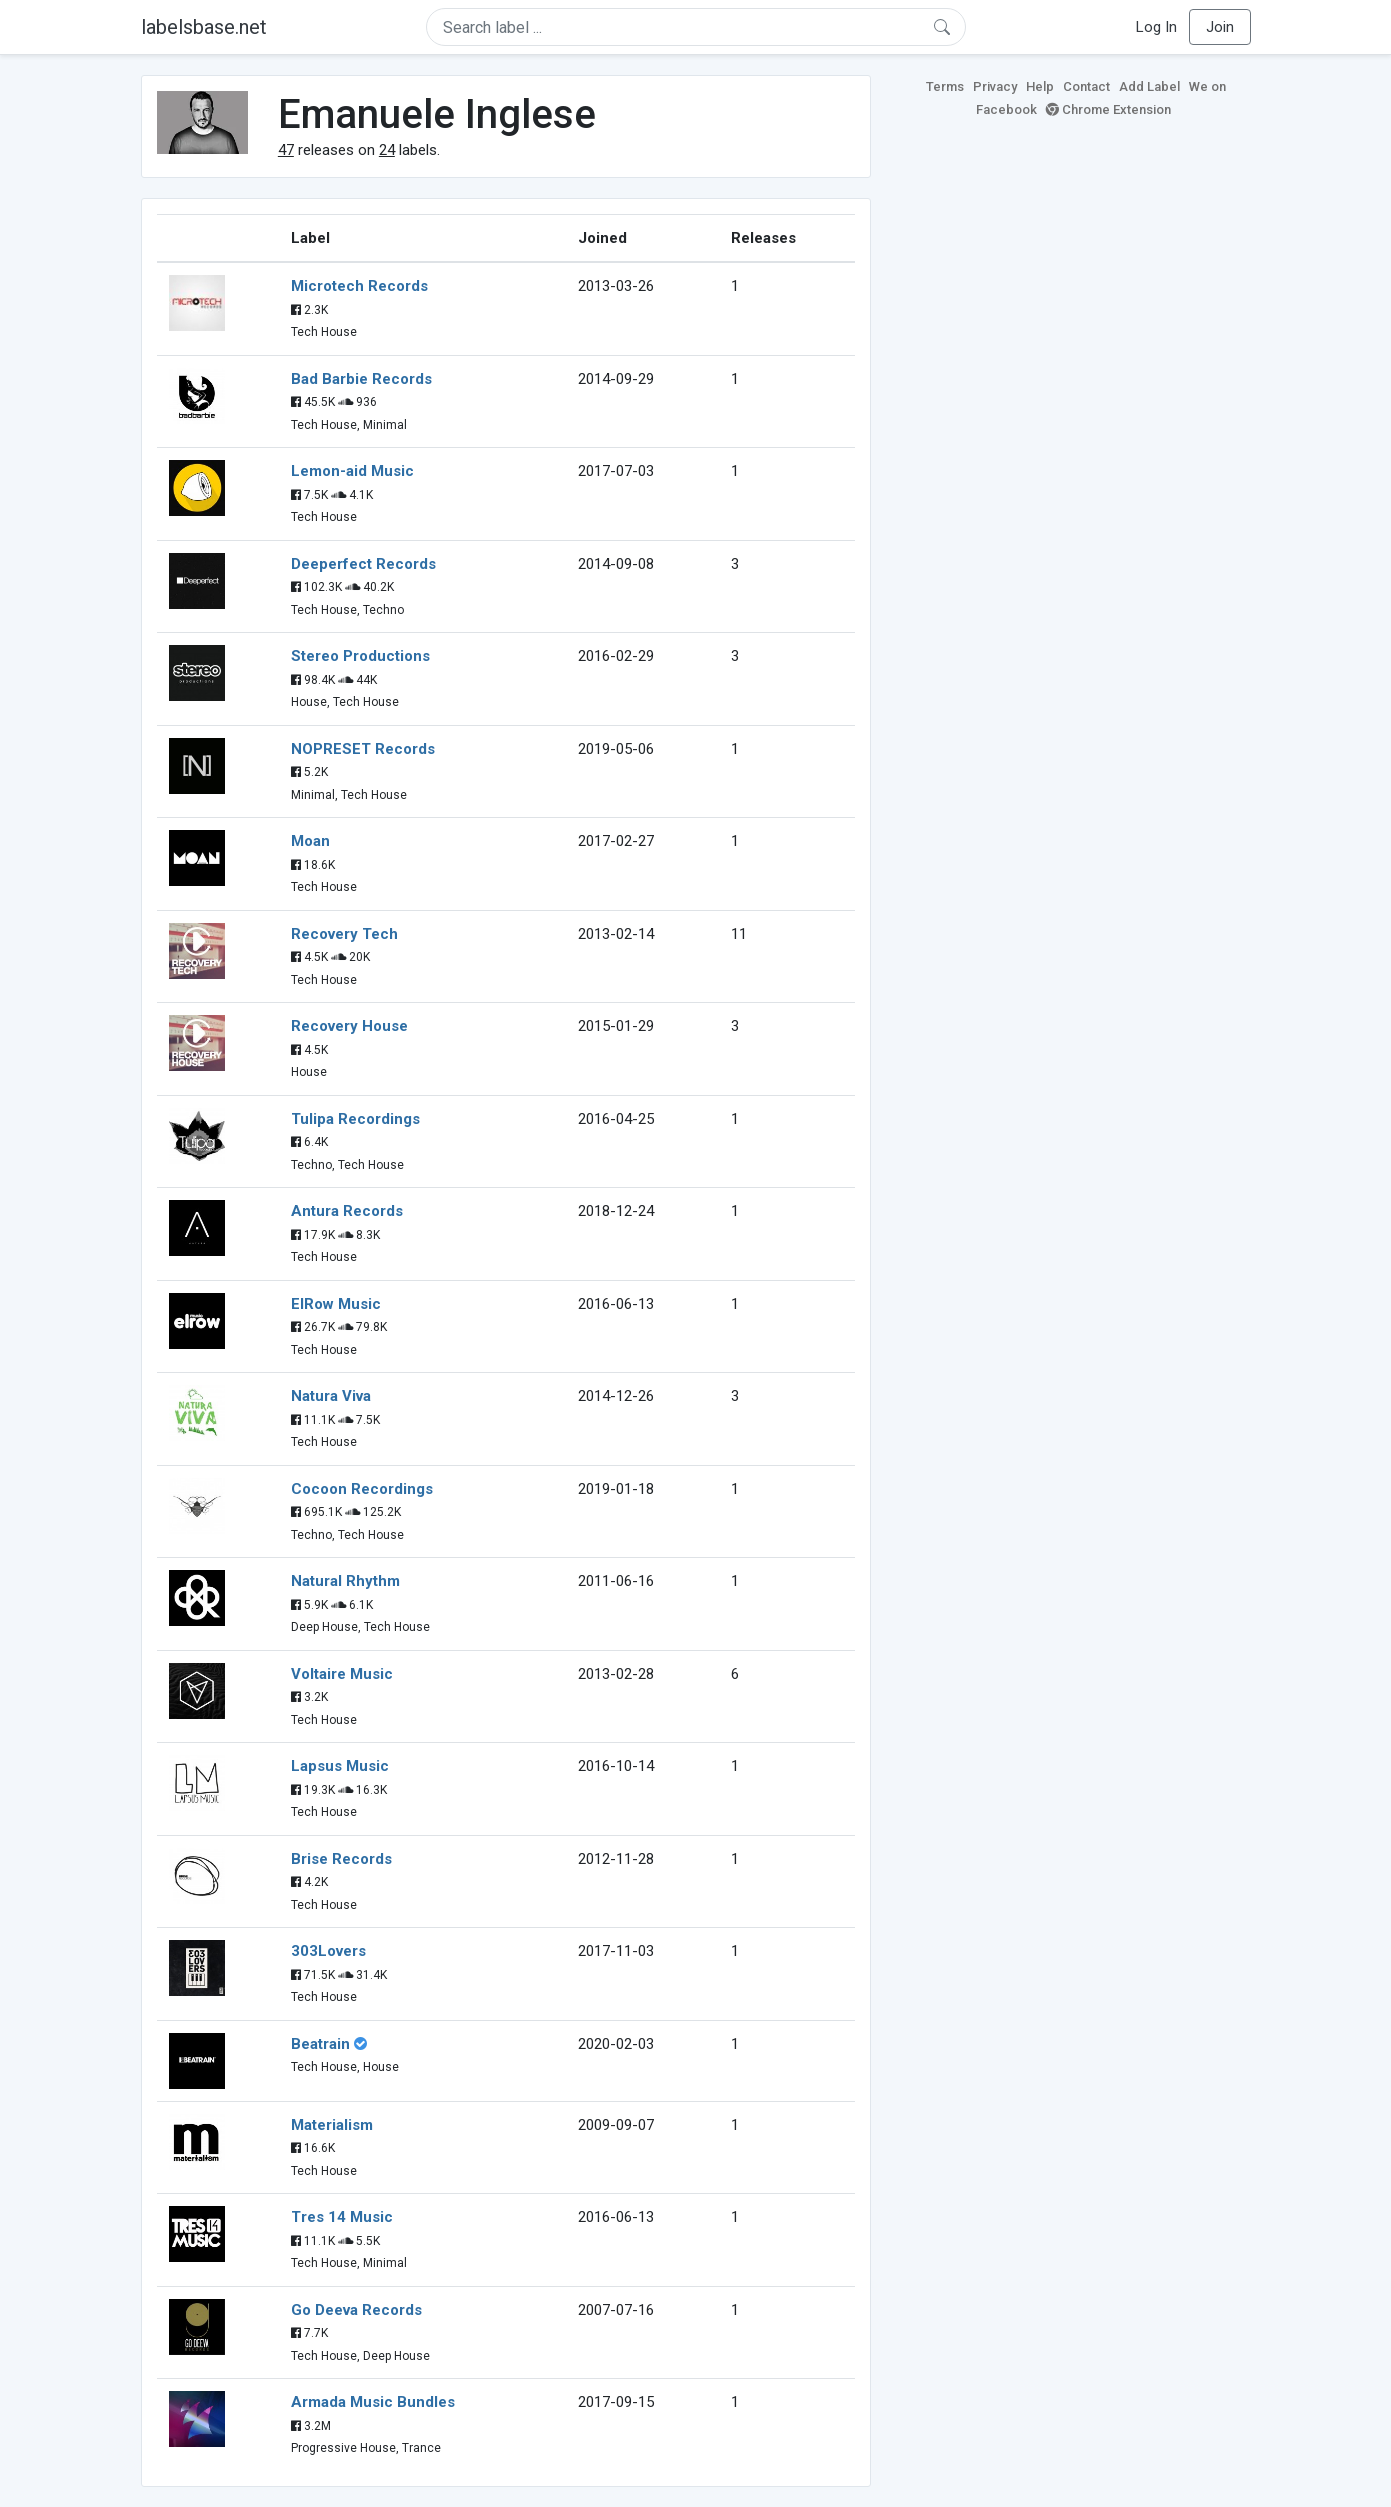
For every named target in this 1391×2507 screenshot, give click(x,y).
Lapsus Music (340, 1766)
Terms (945, 86)
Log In (1156, 27)
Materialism (332, 2125)
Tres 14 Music (342, 2217)
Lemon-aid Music (352, 471)
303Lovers (328, 1951)
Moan (310, 841)
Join (1220, 27)
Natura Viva (331, 1396)
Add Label (1149, 86)
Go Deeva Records (356, 2310)
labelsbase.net (204, 27)
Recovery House (349, 1026)
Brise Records (341, 1859)
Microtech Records (359, 286)
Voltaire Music (342, 1674)
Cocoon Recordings (362, 1489)
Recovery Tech (344, 934)
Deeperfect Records (363, 564)
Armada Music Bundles (373, 2402)
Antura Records (347, 1211)
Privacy (995, 86)
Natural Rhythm (345, 1581)
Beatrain (320, 2044)
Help (1040, 86)
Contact (1086, 86)
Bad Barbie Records (361, 379)
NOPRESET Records (363, 749)
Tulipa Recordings (355, 1119)
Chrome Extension (1108, 109)
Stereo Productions (360, 656)
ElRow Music (336, 1304)
